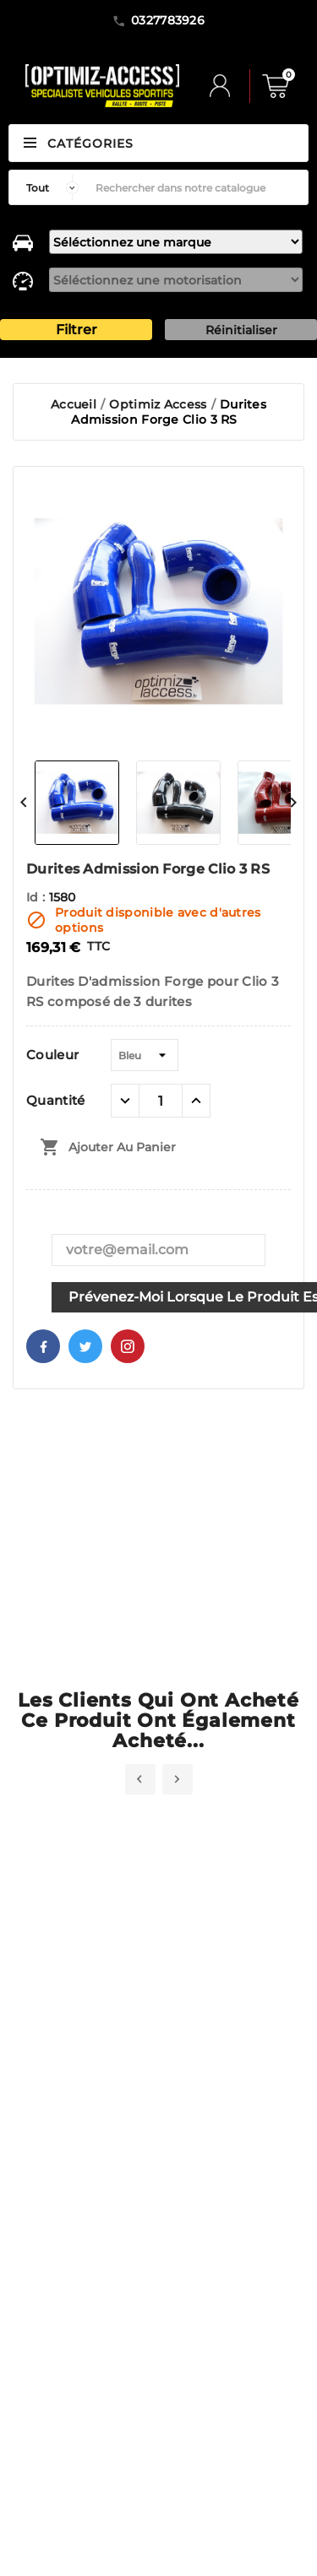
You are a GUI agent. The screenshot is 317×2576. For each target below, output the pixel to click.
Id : (37, 897)
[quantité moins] (125, 1101)
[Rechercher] (197, 187)
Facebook (43, 1346)
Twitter (85, 1346)
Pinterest (128, 1346)
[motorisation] (176, 280)
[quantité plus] (196, 1101)
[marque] (176, 242)
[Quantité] (160, 1101)
